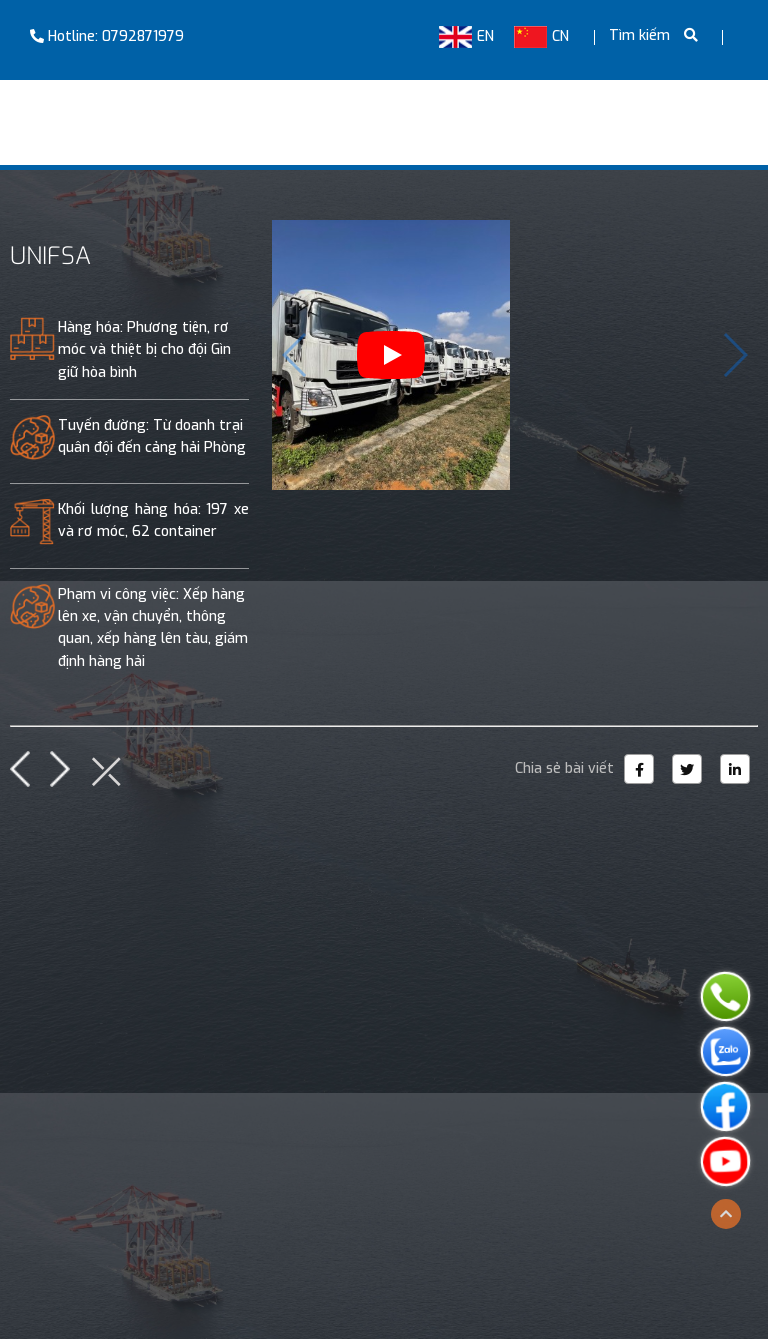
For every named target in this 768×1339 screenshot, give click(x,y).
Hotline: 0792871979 (107, 36)
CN (541, 37)
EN (466, 37)
